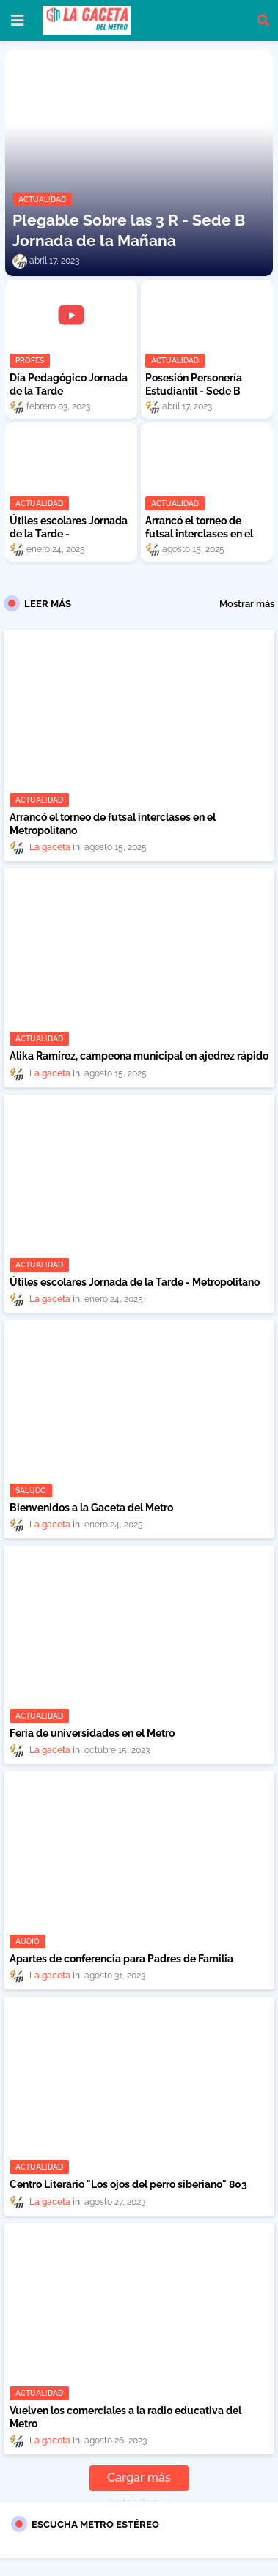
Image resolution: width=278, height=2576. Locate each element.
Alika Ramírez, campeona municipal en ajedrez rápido (139, 1056)
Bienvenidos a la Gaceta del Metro (91, 1508)
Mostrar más (246, 603)
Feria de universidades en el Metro (92, 1733)
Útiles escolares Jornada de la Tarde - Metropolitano (69, 534)
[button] (263, 20)
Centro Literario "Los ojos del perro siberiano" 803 (128, 2184)
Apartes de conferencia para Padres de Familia (121, 1959)
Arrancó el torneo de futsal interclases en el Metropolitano (199, 534)
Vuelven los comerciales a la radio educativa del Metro (125, 2417)
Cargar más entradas (139, 2481)
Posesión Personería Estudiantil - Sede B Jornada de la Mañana (197, 391)
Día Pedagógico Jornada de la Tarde (69, 384)
